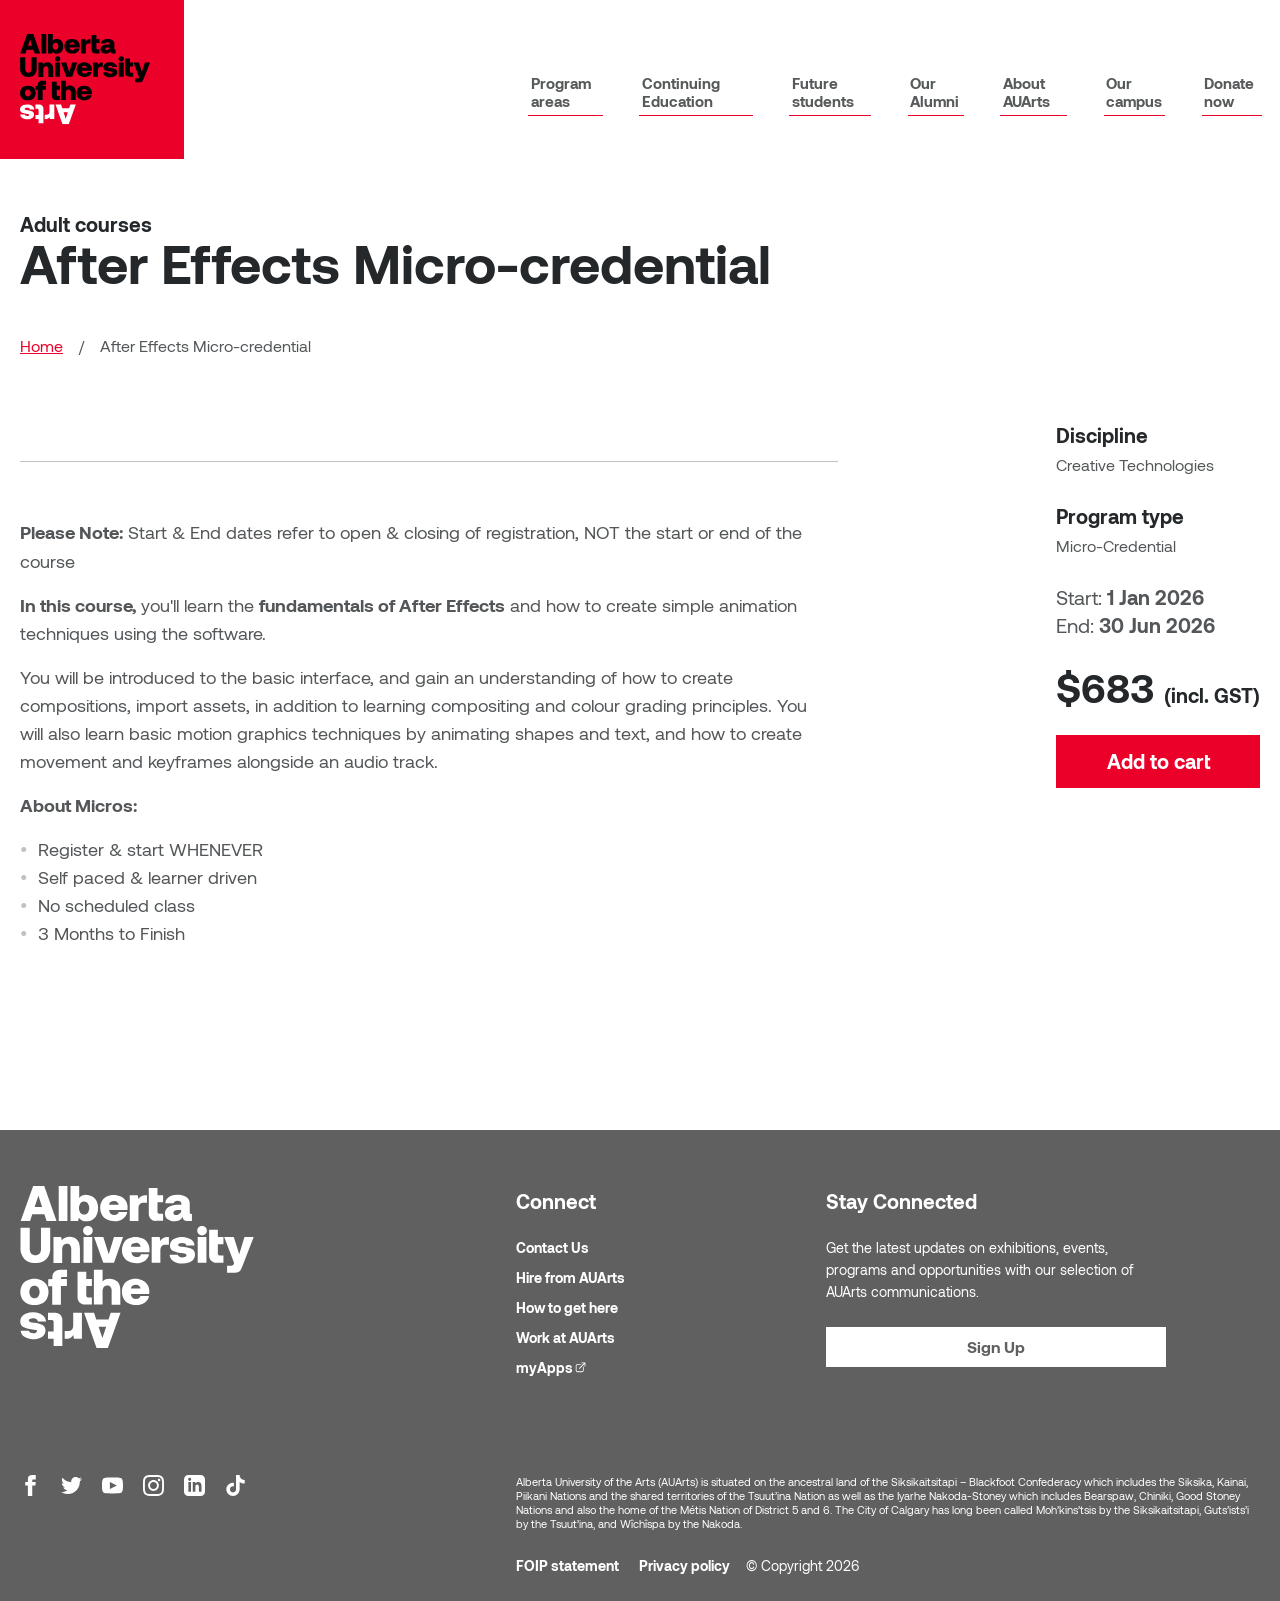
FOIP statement (567, 1566)
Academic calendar (908, 27)
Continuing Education (680, 94)
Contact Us (552, 1248)
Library (711, 27)
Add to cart (1158, 840)
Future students (822, 94)
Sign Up (996, 1347)
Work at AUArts (565, 1338)
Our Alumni (934, 94)
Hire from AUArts (570, 1278)
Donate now (1229, 94)
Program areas (560, 94)
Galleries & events (1134, 27)
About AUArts (1025, 94)
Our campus (1134, 94)
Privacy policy (684, 1566)
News (1035, 27)
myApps (795, 26)
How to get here (567, 1308)
